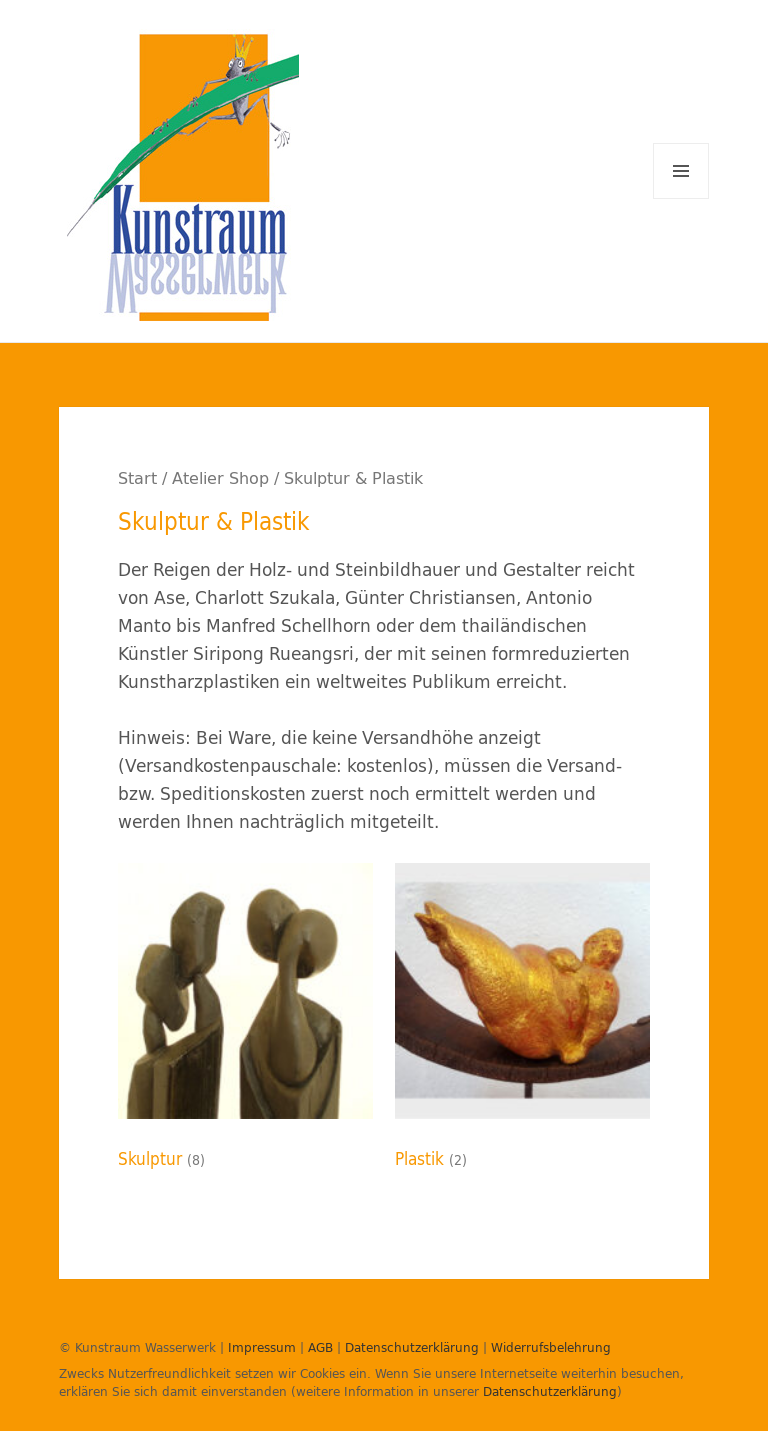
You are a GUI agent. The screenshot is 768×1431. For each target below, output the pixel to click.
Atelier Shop (220, 478)
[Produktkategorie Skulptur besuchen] (245, 1021)
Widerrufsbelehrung (551, 1347)
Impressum (262, 1347)
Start (137, 478)
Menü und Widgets (681, 198)
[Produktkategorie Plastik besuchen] (522, 1021)
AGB (320, 1347)
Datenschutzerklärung (412, 1347)
